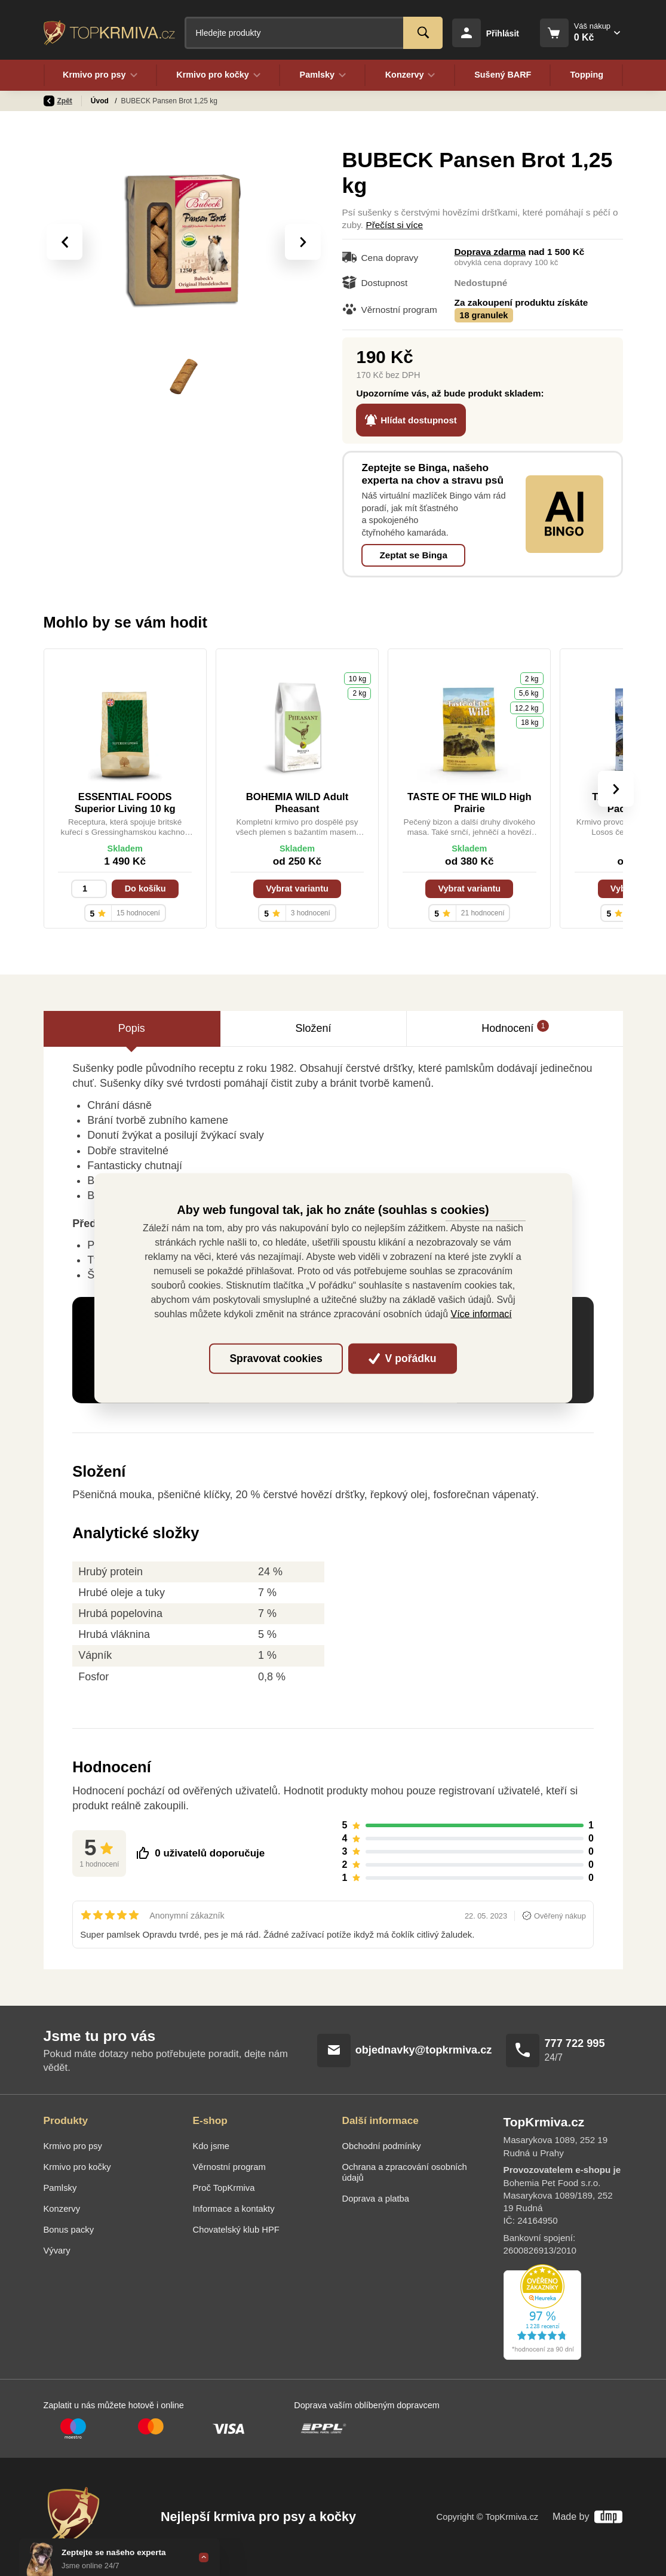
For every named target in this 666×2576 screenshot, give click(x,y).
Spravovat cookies (275, 1358)
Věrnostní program (229, 2167)
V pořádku (403, 1358)
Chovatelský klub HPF (236, 2229)
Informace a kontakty (234, 2209)
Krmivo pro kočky (77, 2167)
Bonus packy (69, 2229)
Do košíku (145, 888)
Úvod (101, 101)
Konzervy (62, 2209)
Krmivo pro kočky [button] (218, 75)
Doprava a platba (375, 2198)
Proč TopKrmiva (224, 2188)
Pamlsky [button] (323, 75)
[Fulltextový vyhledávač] (314, 33)
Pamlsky (60, 2188)
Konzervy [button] (410, 75)
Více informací (481, 1314)
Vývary (57, 2250)
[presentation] (64, 242)
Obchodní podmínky (381, 2146)
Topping (587, 75)
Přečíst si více (394, 225)
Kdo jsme (211, 2146)
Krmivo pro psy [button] (100, 75)
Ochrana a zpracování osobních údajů (404, 2172)
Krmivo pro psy (73, 2146)
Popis (131, 1028)
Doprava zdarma (490, 252)
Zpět (58, 101)
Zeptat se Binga (413, 555)
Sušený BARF (503, 75)
